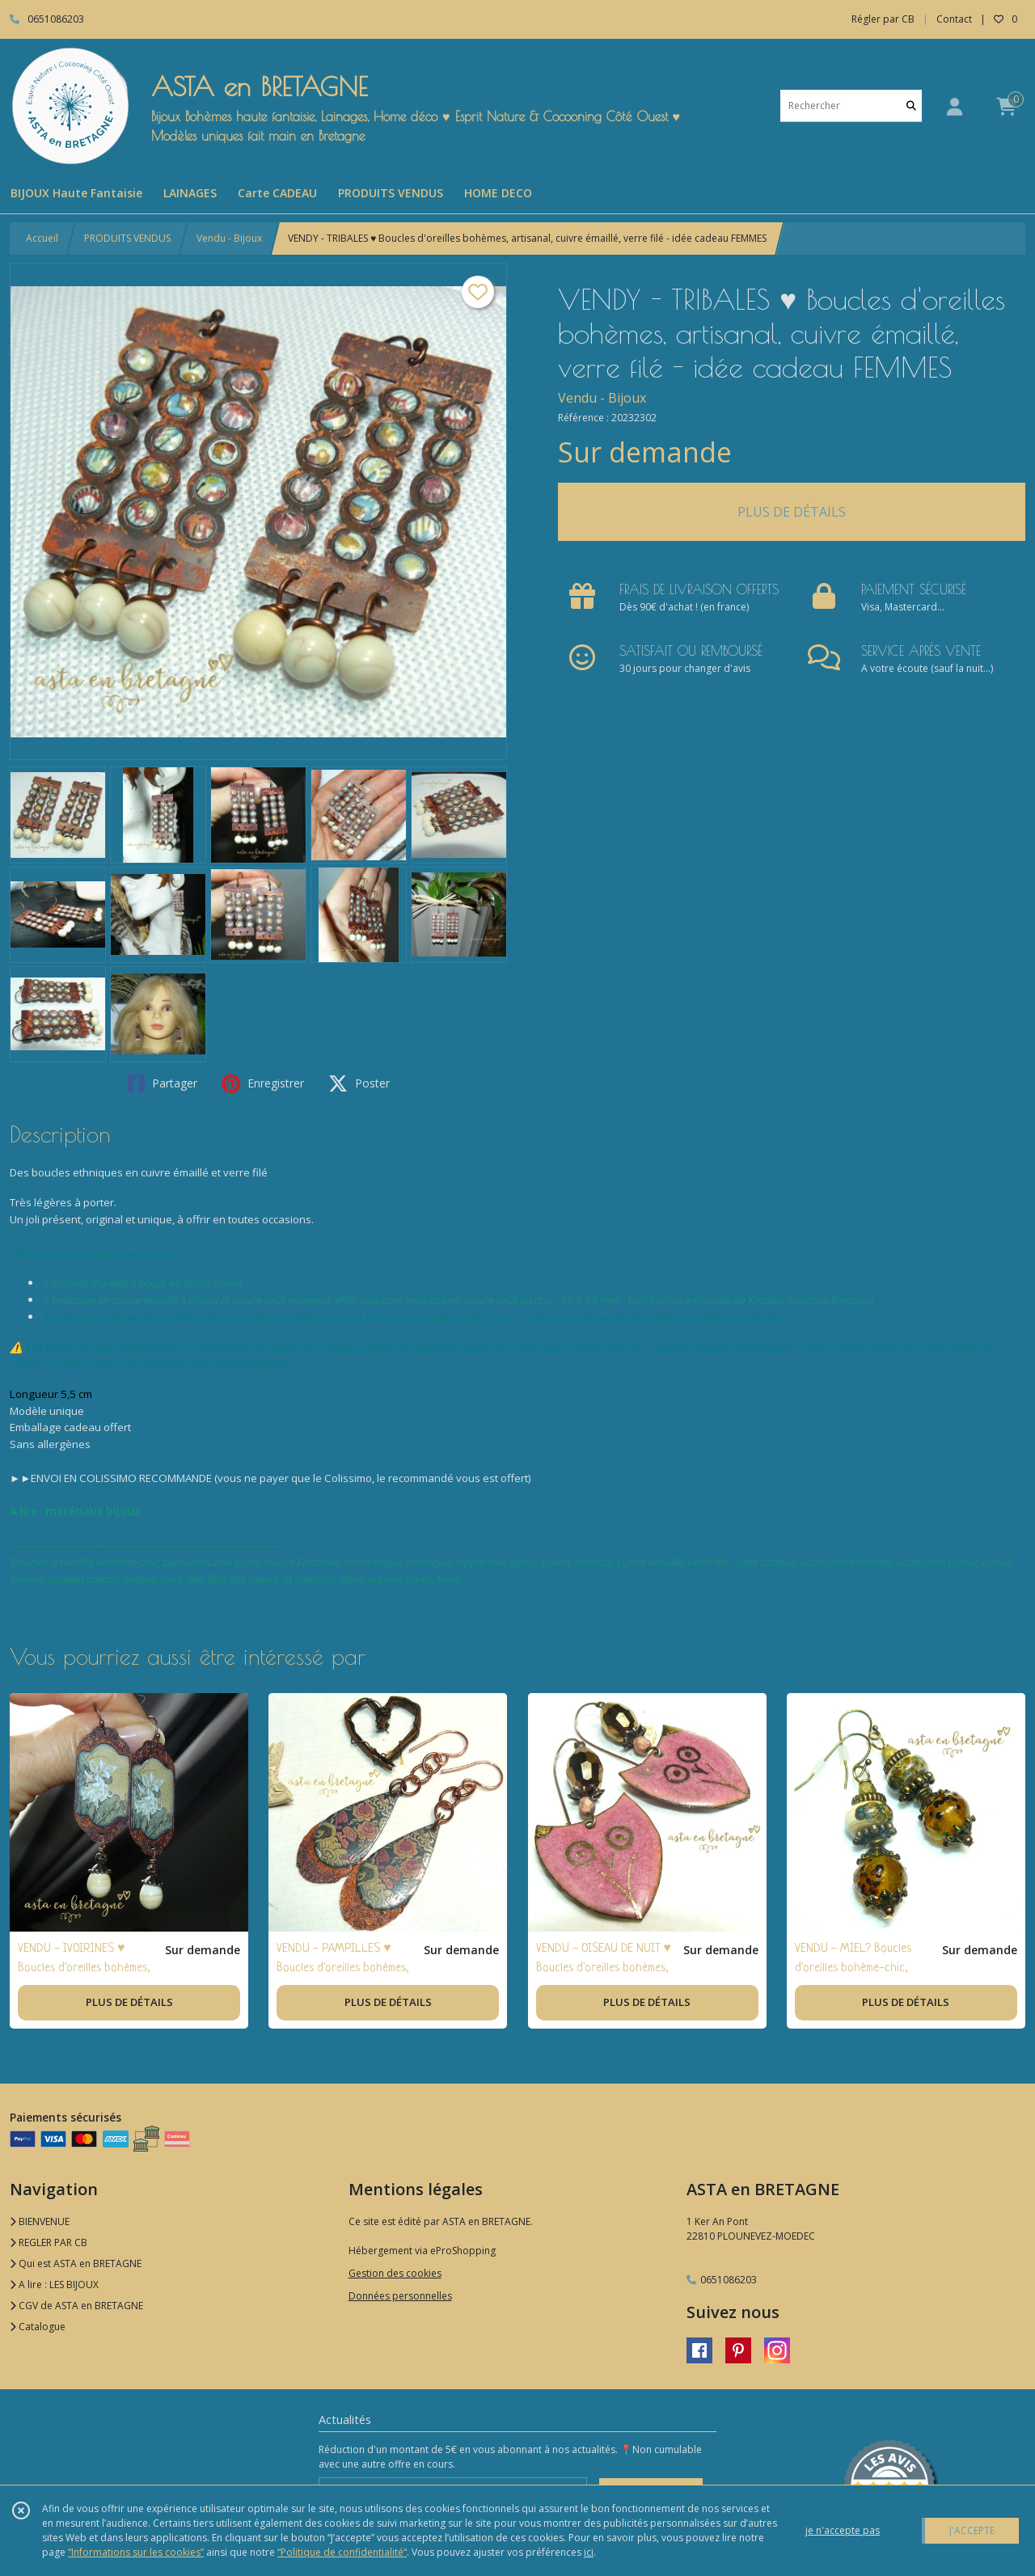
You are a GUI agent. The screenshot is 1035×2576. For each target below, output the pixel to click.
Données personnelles (400, 2296)
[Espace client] (954, 106)
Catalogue (37, 2326)
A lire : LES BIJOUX (54, 2284)
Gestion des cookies (395, 2273)
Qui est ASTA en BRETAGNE (76, 2263)
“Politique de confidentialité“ (342, 2552)
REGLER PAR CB (48, 2242)
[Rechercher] (911, 105)
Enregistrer (263, 1083)
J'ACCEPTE (972, 2530)
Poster (359, 1083)
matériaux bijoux (93, 1511)
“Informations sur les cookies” (136, 2552)
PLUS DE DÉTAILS (791, 512)
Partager (162, 1083)
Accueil (42, 238)
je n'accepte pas (842, 2530)
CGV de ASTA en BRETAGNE (76, 2305)
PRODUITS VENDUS (127, 238)
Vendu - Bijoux (229, 238)
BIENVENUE (40, 2221)
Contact (954, 19)
